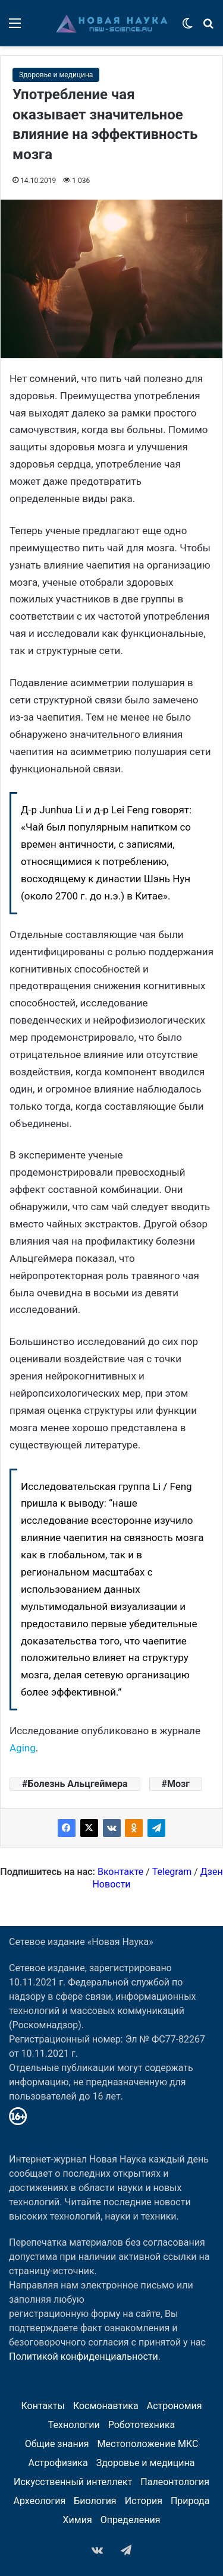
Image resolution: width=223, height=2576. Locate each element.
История (143, 2500)
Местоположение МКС (148, 2443)
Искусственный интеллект (73, 2481)
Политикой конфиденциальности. (85, 2356)
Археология (40, 2500)
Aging (23, 1748)
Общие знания (57, 2443)
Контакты (42, 2405)
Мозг (178, 1783)
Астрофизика (58, 2462)
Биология (95, 2500)
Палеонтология (174, 2481)
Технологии (74, 2424)
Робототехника (141, 2424)
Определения (130, 2520)
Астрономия (174, 2405)
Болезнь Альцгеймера (77, 1783)
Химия (77, 2520)
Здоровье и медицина (56, 75)
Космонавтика (106, 2405)
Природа (190, 2500)
